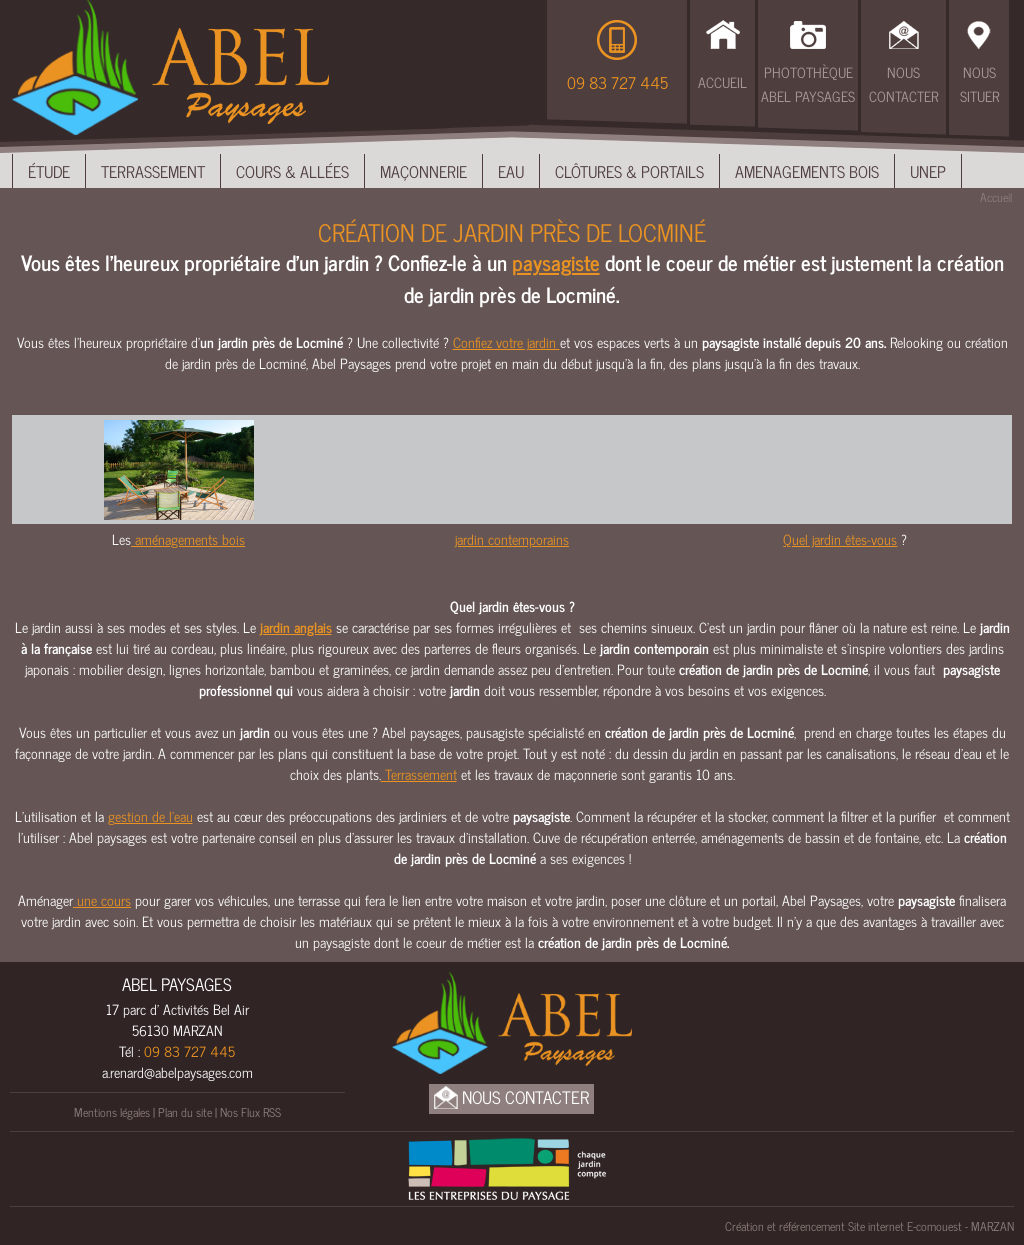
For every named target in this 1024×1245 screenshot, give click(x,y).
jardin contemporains (512, 538)
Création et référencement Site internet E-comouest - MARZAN (869, 1226)
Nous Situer (979, 83)
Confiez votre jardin (506, 341)
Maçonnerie (423, 171)
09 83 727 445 (617, 82)
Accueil (722, 81)
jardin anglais (296, 626)
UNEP (928, 171)
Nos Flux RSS (250, 1112)
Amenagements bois (807, 171)
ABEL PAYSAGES (177, 984)
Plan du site (185, 1112)
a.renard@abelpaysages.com (177, 1071)
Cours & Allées (292, 171)
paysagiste (556, 262)
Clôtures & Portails (629, 171)
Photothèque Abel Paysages (808, 83)
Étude (49, 171)
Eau (511, 171)
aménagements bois (188, 538)
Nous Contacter (903, 83)
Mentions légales (112, 1112)
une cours (102, 899)
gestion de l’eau (150, 815)
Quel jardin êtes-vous (840, 538)
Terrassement (153, 171)
